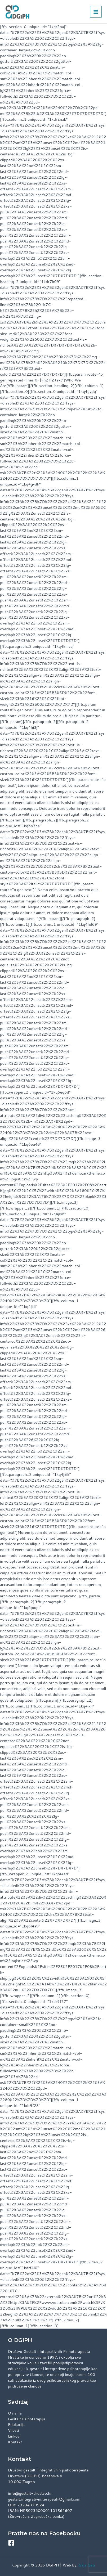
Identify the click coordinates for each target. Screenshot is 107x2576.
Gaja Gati (86, 2565)
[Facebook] (11, 2542)
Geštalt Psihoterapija (26, 2419)
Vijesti (13, 2430)
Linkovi (14, 2436)
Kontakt (15, 2442)
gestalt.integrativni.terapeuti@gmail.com (44, 2499)
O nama (15, 2413)
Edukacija (16, 2424)
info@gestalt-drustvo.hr (30, 2493)
